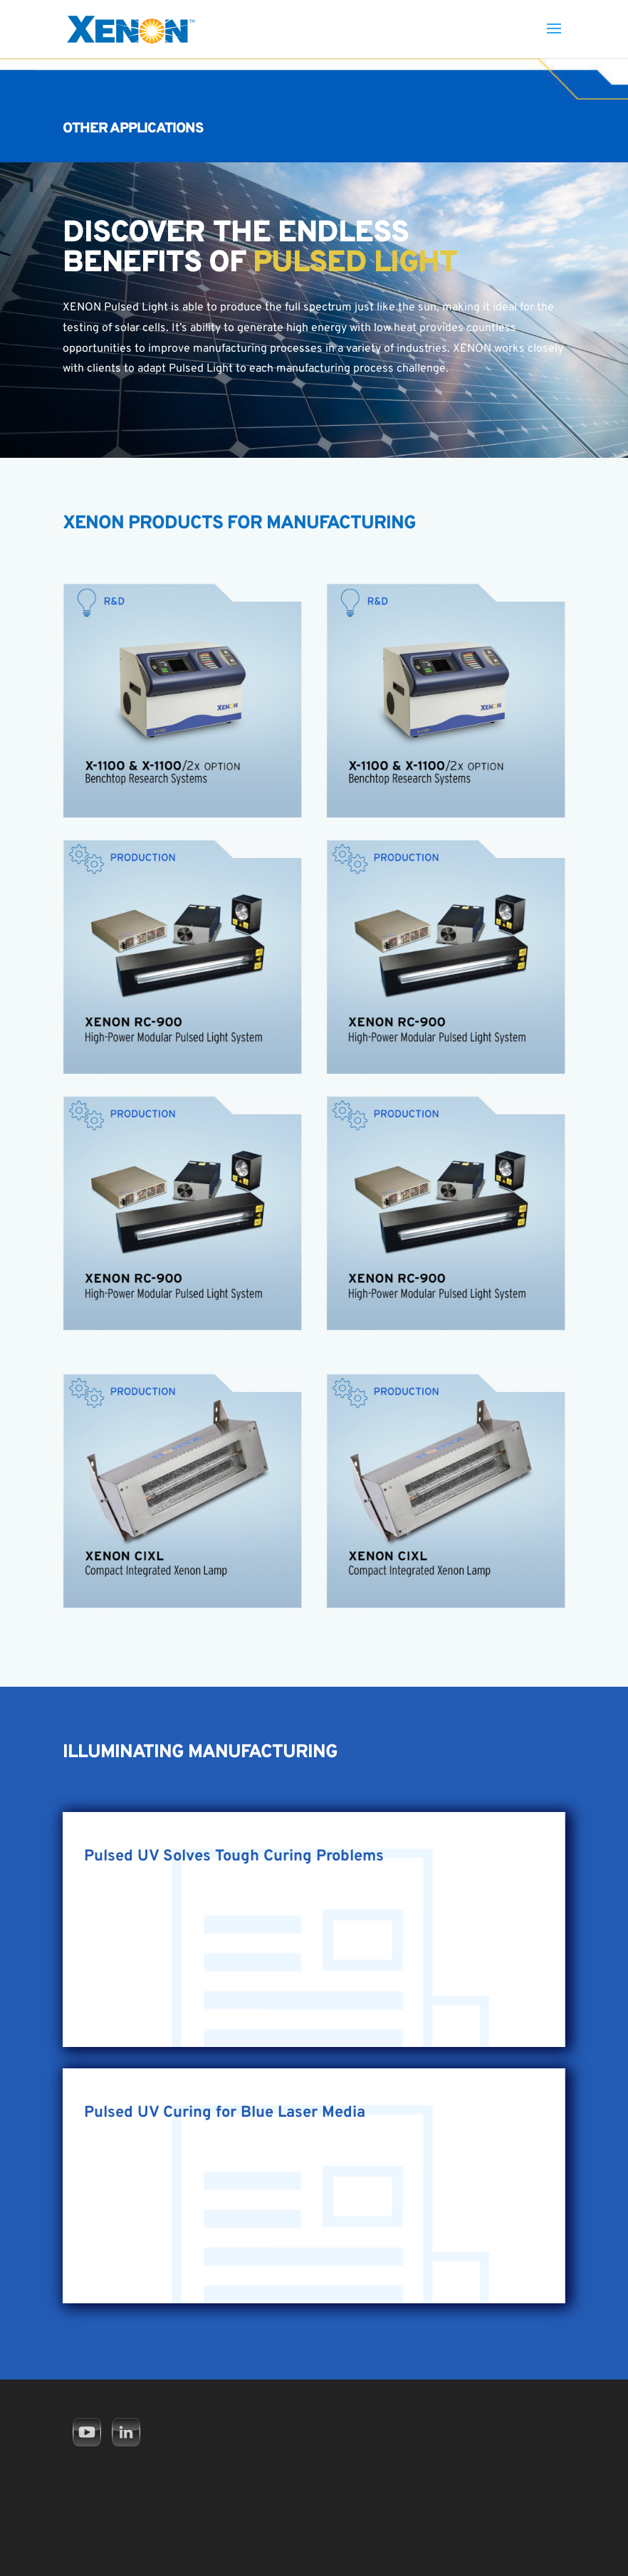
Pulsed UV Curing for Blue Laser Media (224, 2112)
